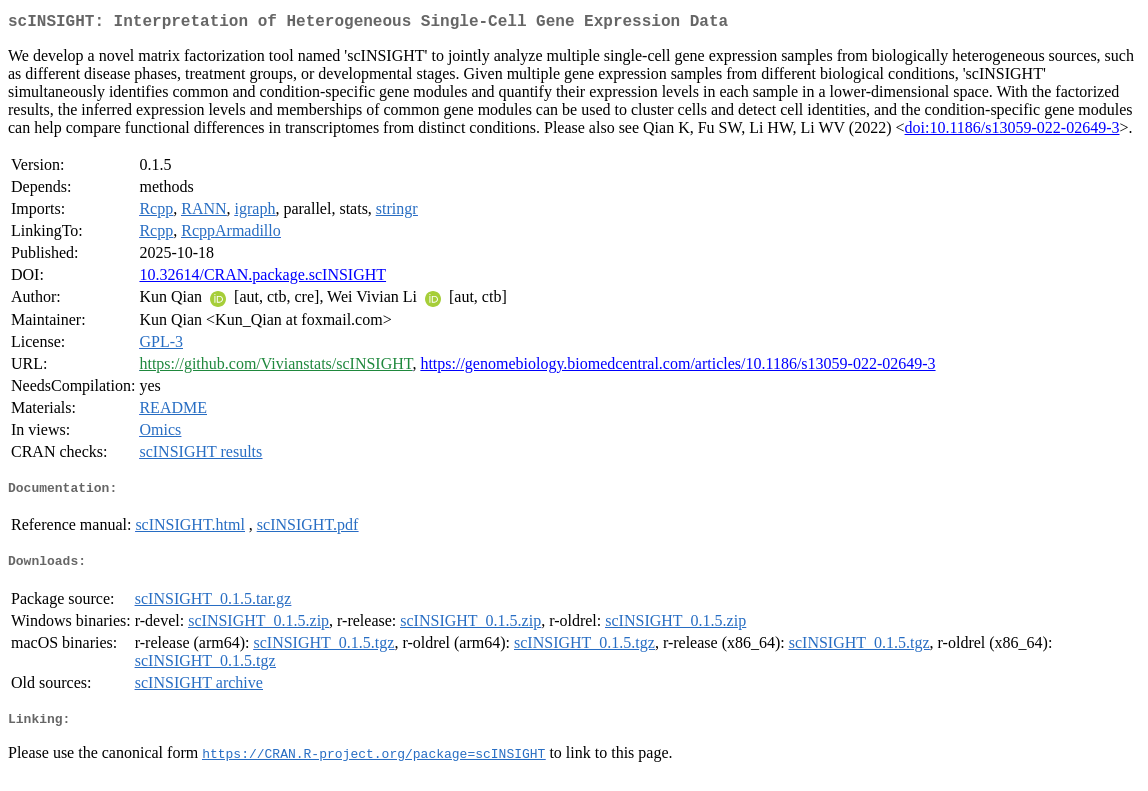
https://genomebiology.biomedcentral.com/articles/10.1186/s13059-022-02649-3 (677, 367)
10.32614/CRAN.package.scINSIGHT (262, 278)
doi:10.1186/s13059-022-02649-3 (1012, 131)
